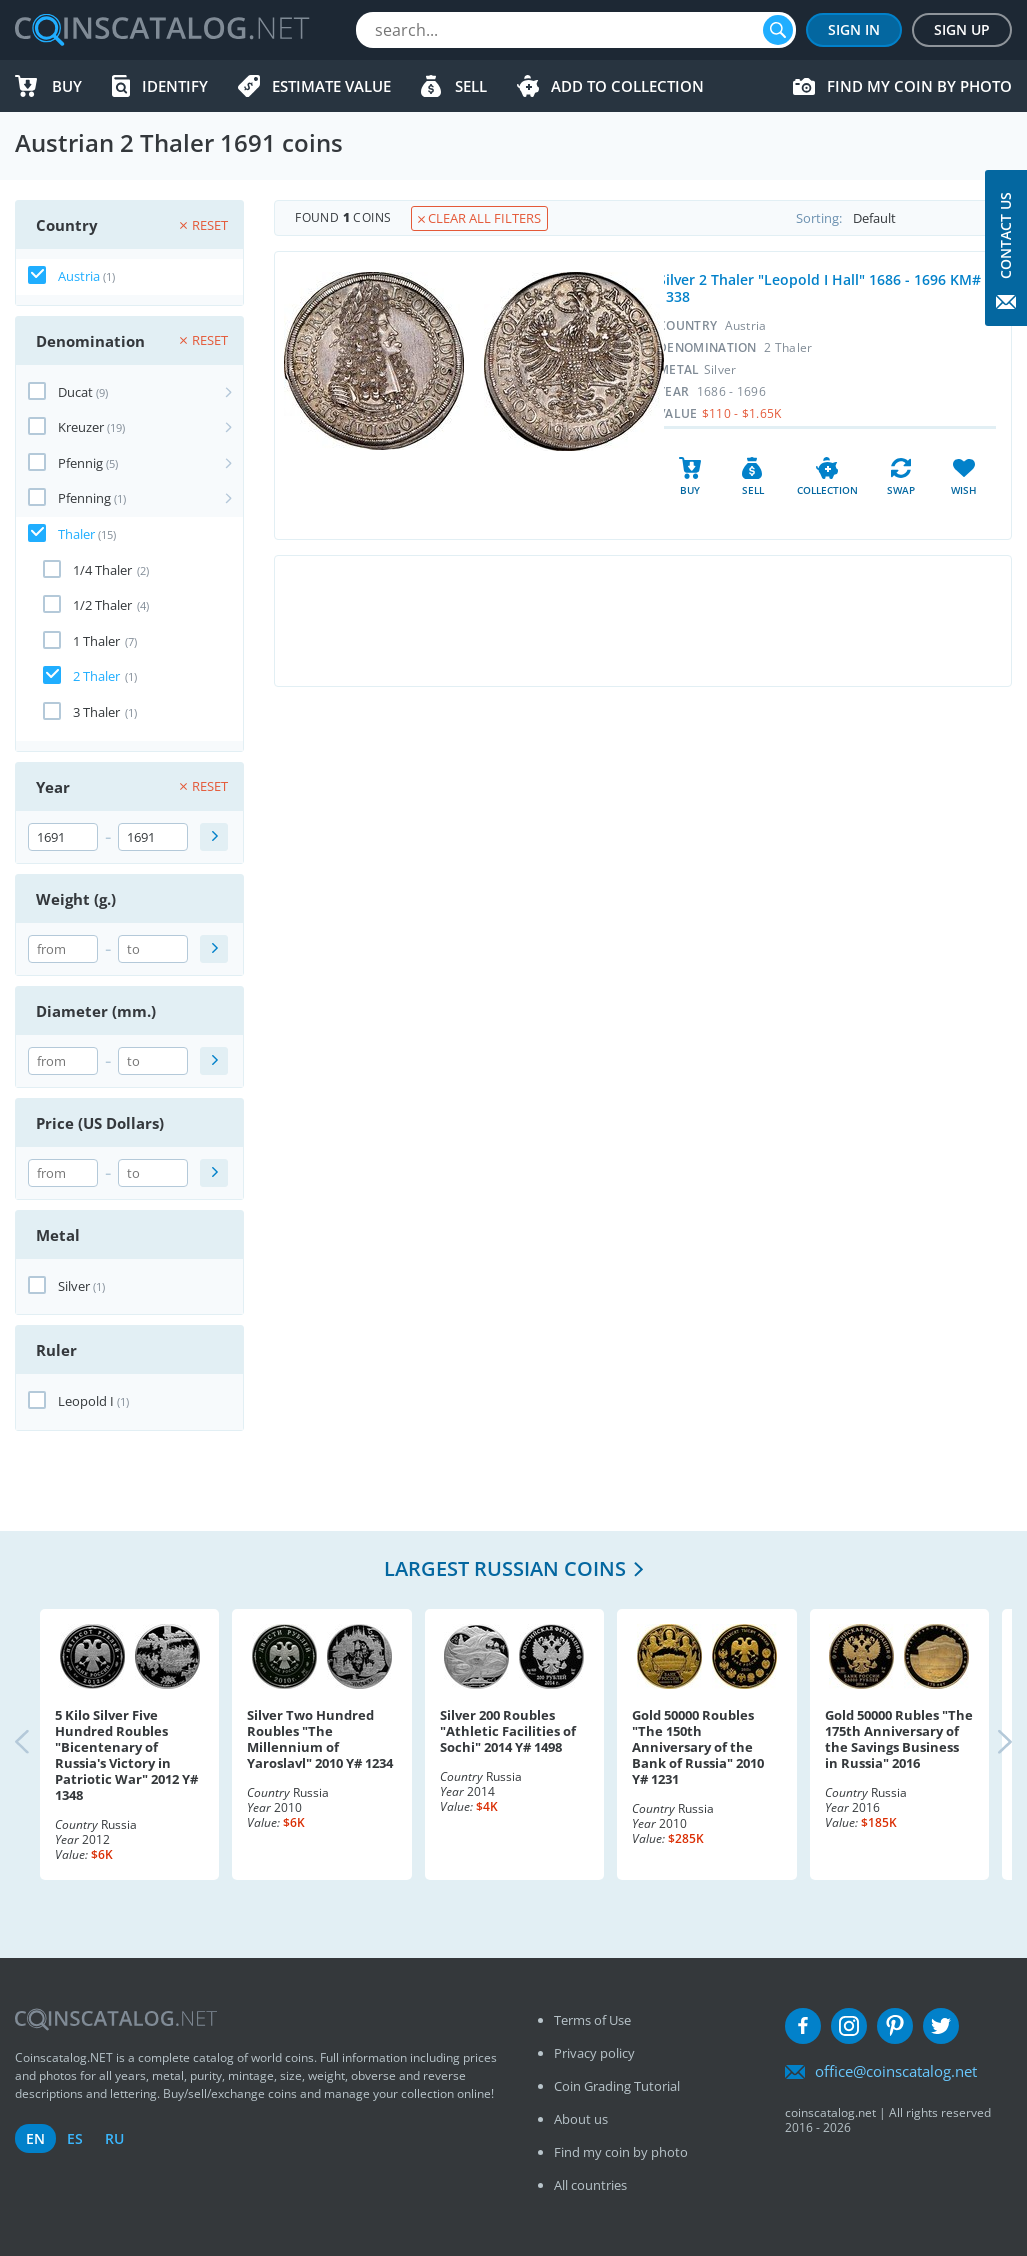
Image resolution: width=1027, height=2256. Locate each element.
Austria (79, 276)
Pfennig (80, 463)
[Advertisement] (643, 621)
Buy (67, 86)
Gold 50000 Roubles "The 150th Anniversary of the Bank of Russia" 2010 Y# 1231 (698, 1747)
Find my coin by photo (919, 86)
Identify (175, 86)
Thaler (76, 534)
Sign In (854, 29)
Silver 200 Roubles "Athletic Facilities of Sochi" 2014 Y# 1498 (508, 1731)
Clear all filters (479, 218)
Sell (471, 86)
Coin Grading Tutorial (617, 2086)
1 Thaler (96, 641)
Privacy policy (594, 2053)
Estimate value (331, 86)
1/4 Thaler (102, 570)
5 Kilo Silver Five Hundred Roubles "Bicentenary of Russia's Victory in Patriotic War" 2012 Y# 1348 (126, 1755)
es (75, 2138)
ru (114, 2138)
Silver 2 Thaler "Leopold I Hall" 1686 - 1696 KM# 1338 (819, 288)
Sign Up (962, 29)
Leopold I (86, 1401)
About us (581, 2119)
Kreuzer (81, 427)
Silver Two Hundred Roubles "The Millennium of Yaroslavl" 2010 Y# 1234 (320, 1739)
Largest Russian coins (505, 1568)
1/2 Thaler (102, 605)
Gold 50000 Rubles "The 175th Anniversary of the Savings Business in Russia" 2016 (899, 1739)
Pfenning (84, 498)
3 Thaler (96, 712)
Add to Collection (627, 86)
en (35, 2138)
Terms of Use (592, 2020)
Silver (74, 1286)
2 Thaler (96, 676)
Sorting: (903, 218)
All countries (590, 2185)
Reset (204, 225)
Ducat (75, 392)
